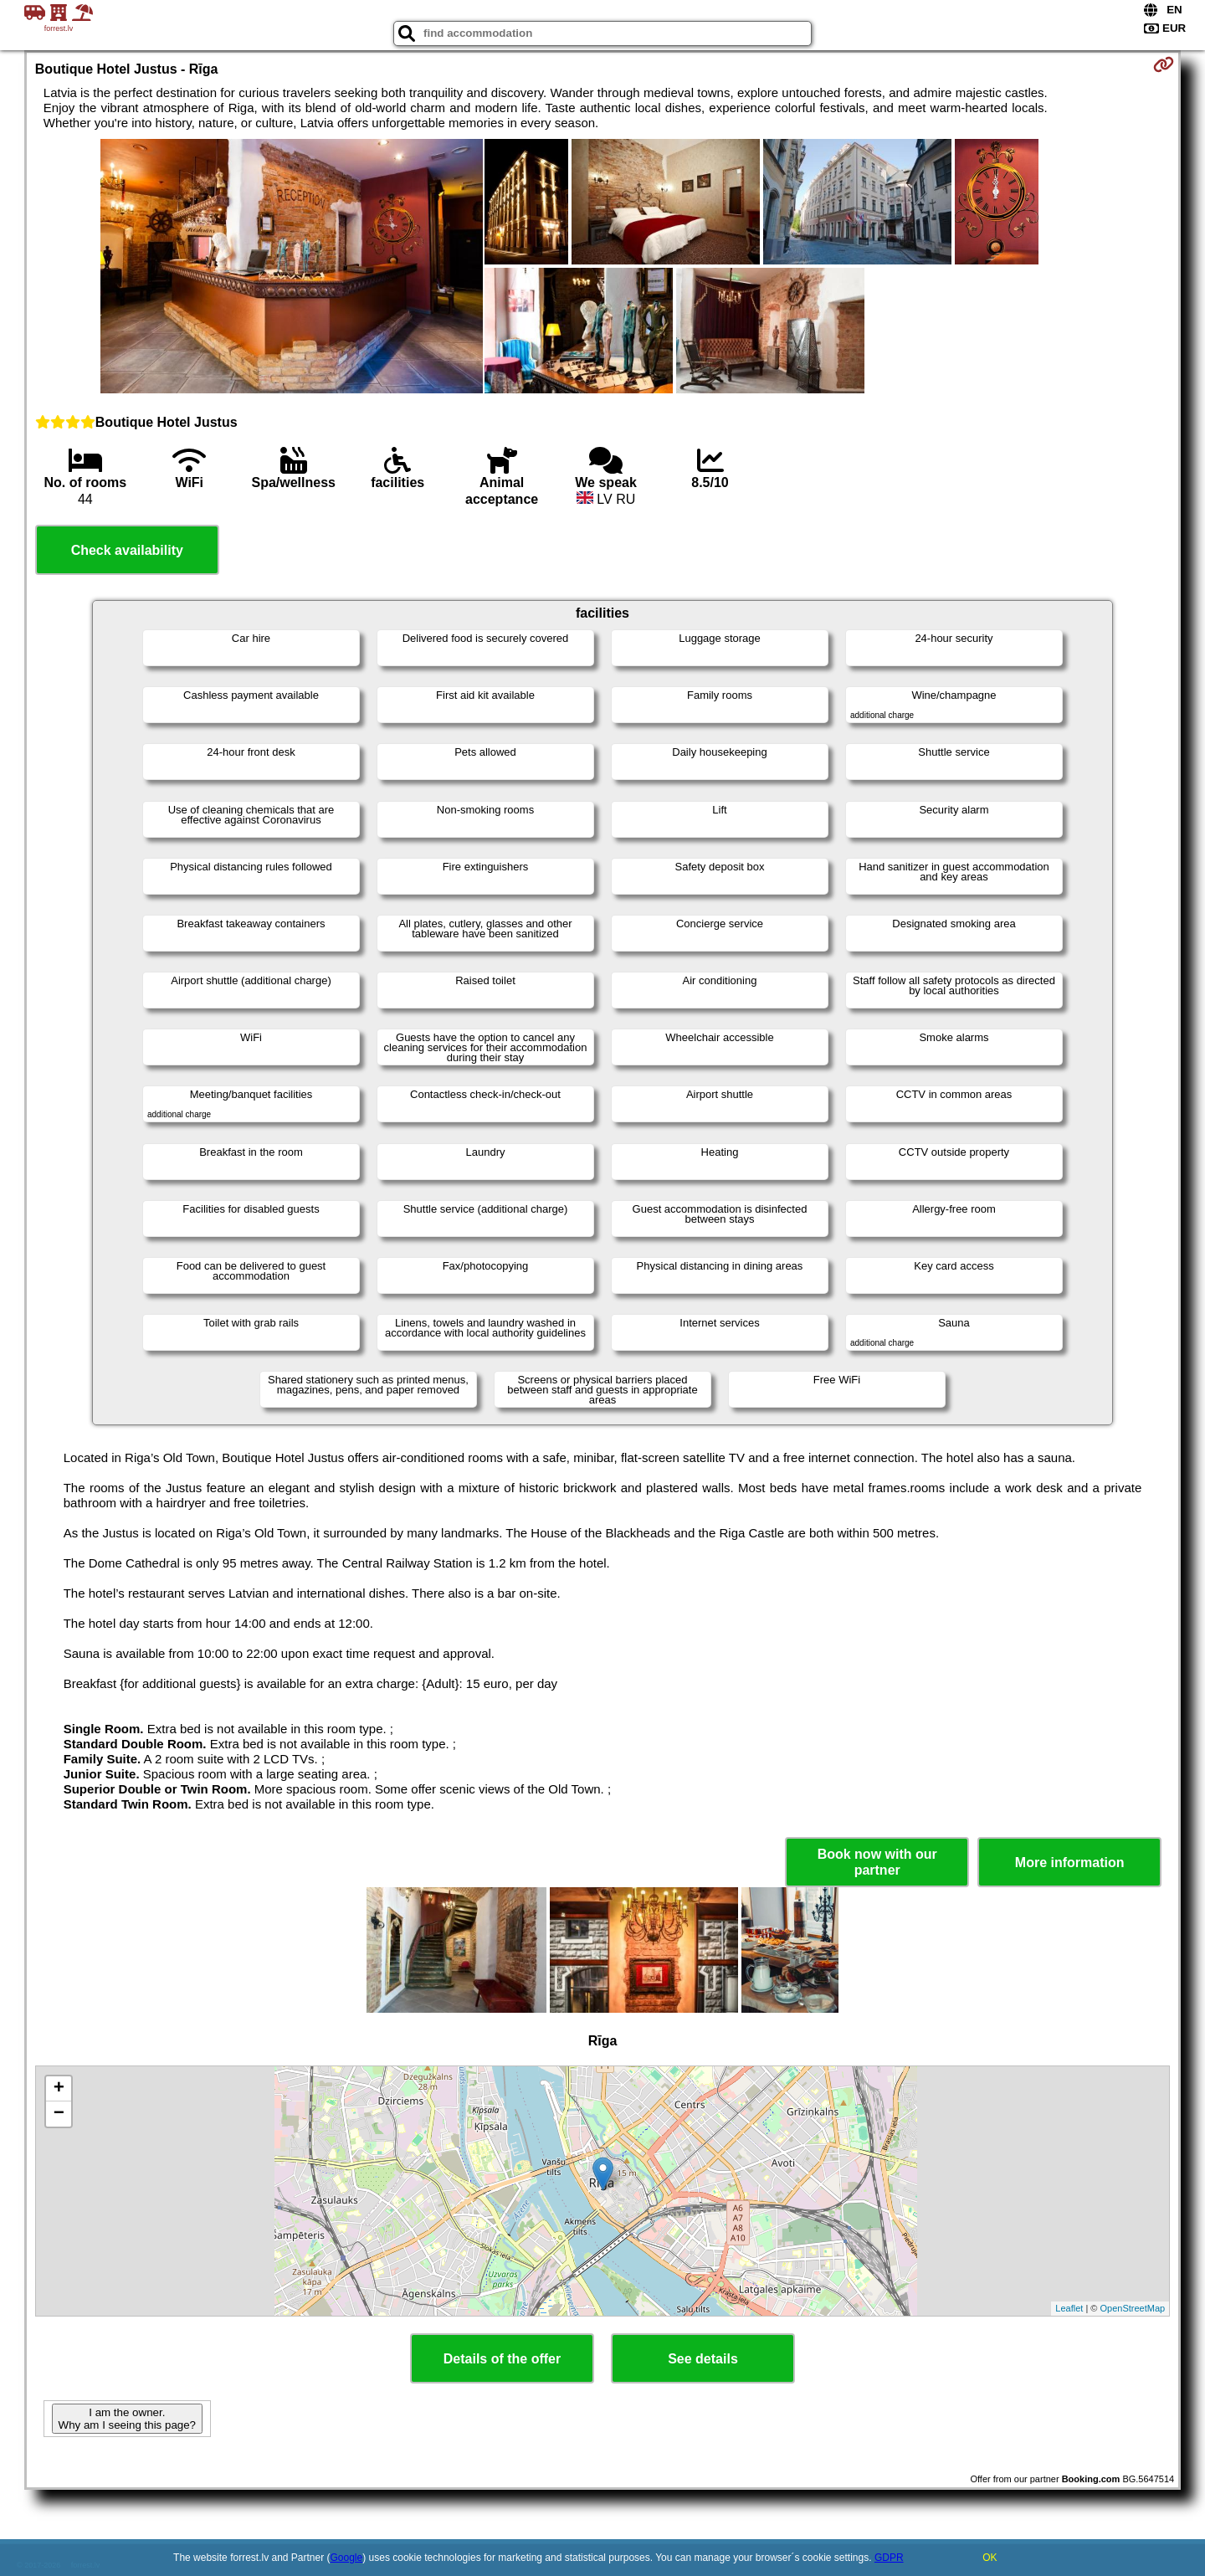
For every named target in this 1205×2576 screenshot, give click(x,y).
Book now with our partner (877, 1862)
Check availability (127, 550)
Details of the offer (502, 2359)
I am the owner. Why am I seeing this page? (127, 2418)
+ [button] (59, 2088)
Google (347, 2557)
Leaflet (1069, 2308)
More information (1070, 1862)
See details (703, 2359)
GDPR (889, 2557)
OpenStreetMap (1133, 2308)
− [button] (59, 2114)
